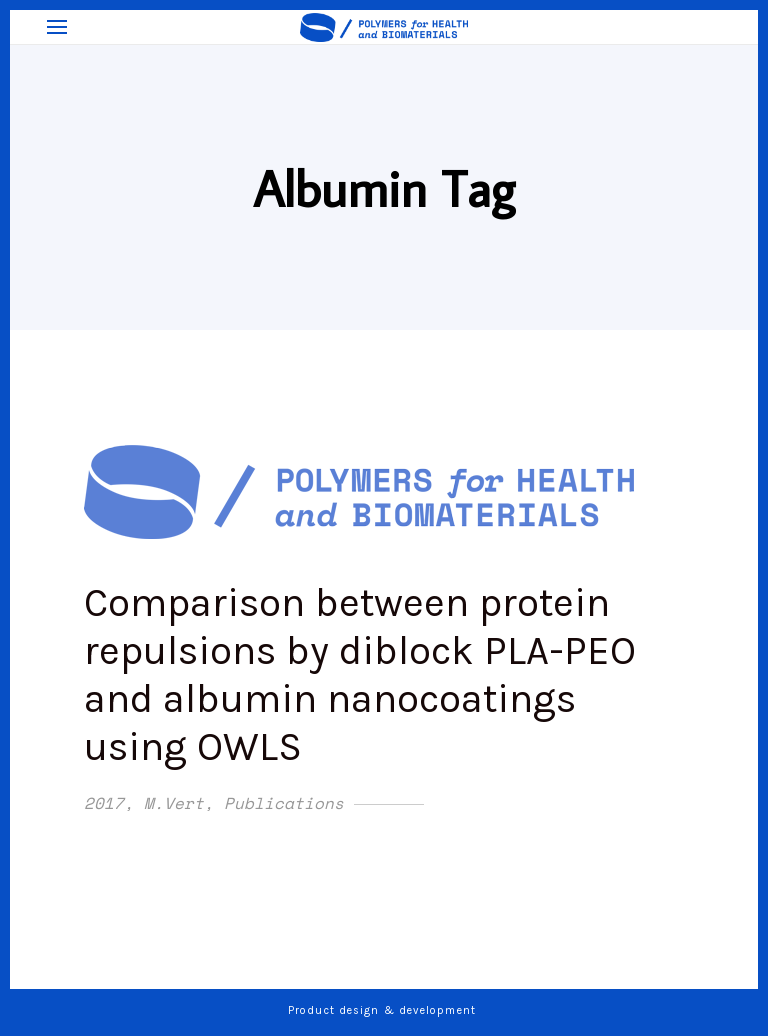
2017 (104, 803)
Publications (284, 803)
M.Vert (174, 803)
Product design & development (384, 1010)
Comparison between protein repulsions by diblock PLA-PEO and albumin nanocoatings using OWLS (360, 674)
